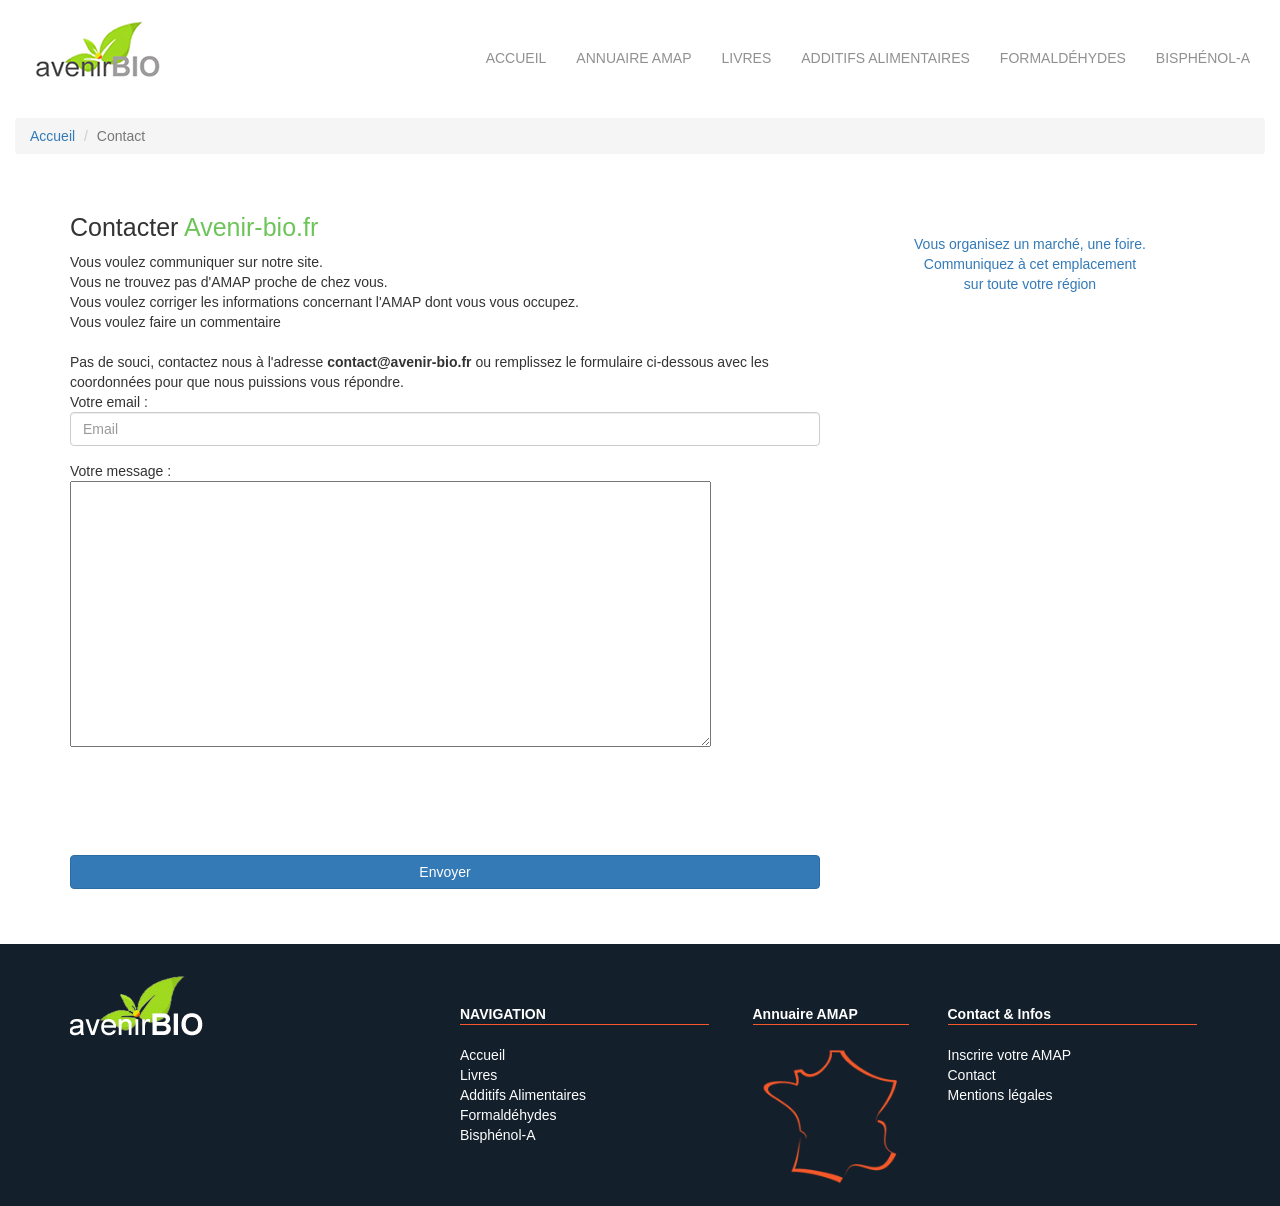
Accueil (516, 58)
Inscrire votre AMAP (1010, 1055)
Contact (972, 1075)
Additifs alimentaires (885, 58)
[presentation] (222, 801)
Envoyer (444, 872)
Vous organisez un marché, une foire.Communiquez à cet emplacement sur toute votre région (1030, 264)
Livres (746, 58)
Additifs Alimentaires (523, 1095)
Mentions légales (1000, 1095)
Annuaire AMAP (633, 58)
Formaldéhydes (1063, 58)
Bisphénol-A (1203, 58)
